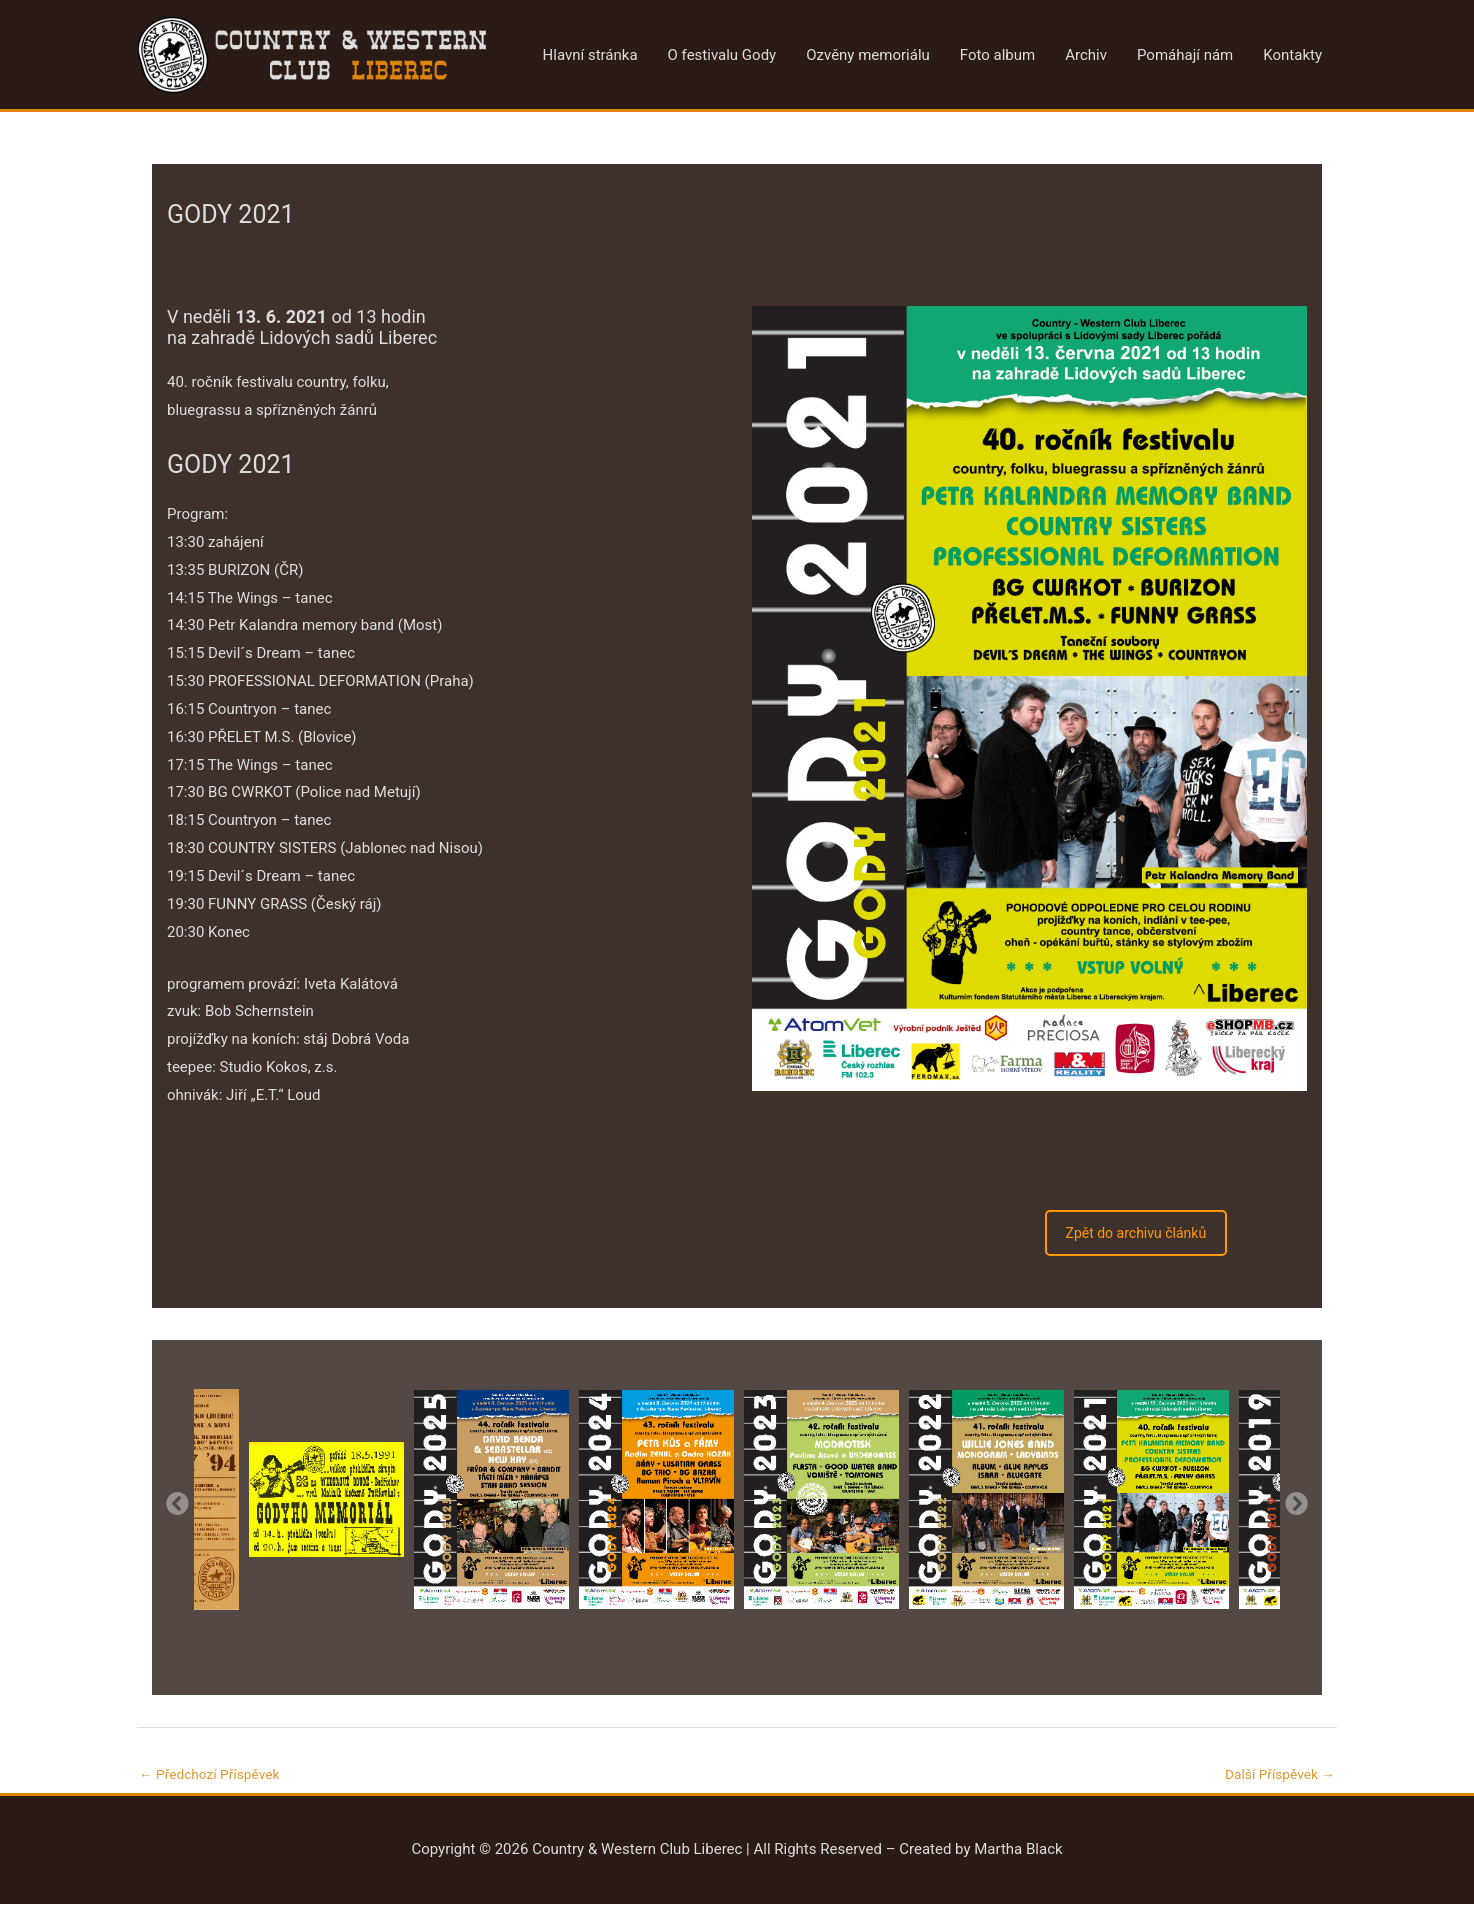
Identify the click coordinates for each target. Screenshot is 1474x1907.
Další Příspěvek (1274, 1775)
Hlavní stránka (590, 56)
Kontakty (1292, 56)
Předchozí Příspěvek (216, 1775)
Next (1295, 1502)
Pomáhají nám (1185, 56)
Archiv (1086, 56)
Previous (176, 1502)
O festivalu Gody (722, 56)
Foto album (997, 56)
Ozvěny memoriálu (868, 56)
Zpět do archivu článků (1136, 1233)
